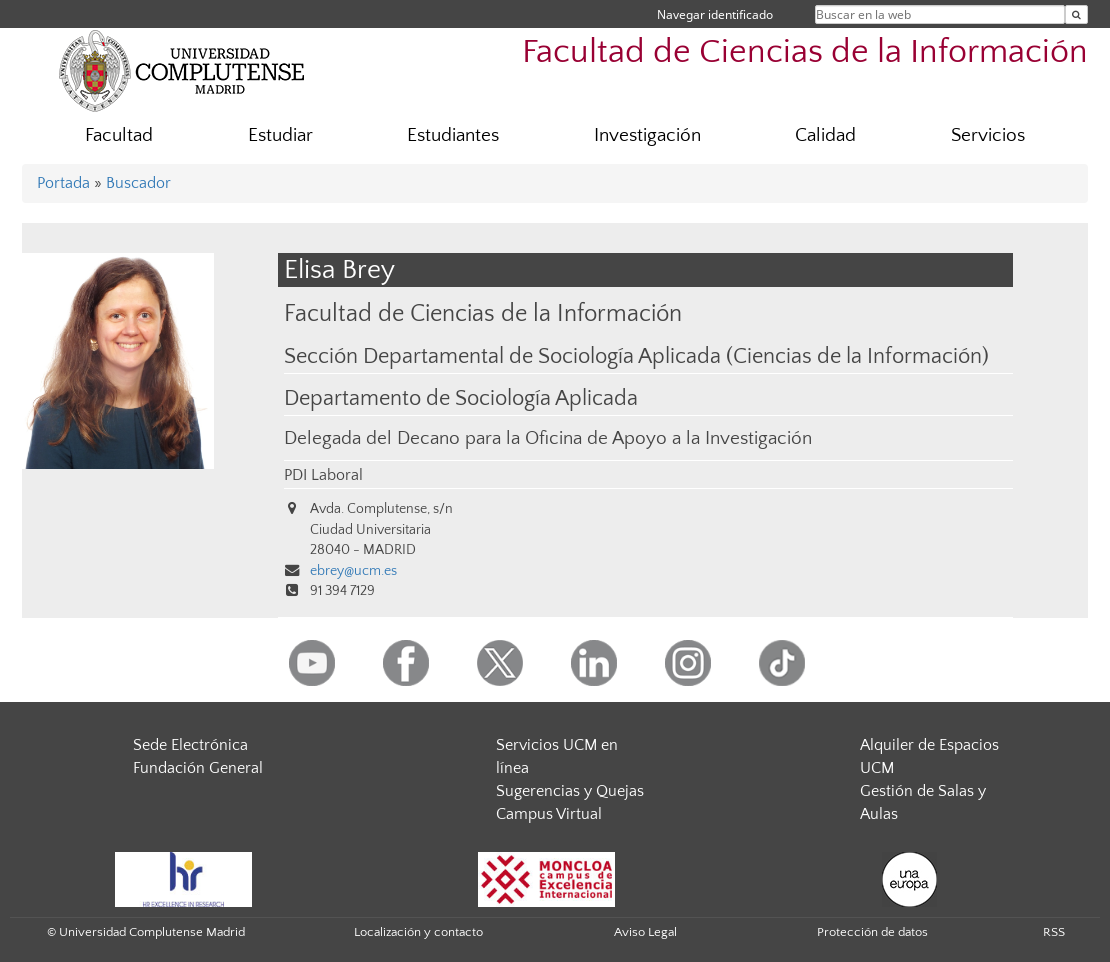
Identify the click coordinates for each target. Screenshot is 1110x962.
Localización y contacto (418, 932)
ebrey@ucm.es (353, 571)
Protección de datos (872, 932)
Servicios (988, 135)
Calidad (825, 135)
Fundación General (198, 768)
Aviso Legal (645, 932)
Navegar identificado (715, 14)
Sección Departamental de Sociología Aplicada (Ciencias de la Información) (636, 357)
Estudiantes (453, 135)
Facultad (119, 135)
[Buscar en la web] (1076, 14)
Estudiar (280, 135)
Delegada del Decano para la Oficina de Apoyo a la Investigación (548, 438)
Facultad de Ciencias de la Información (805, 52)
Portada (63, 183)
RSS (1054, 932)
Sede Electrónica (190, 745)
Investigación (647, 135)
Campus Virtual (549, 814)
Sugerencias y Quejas (570, 791)
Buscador (138, 183)
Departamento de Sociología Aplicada (461, 399)
